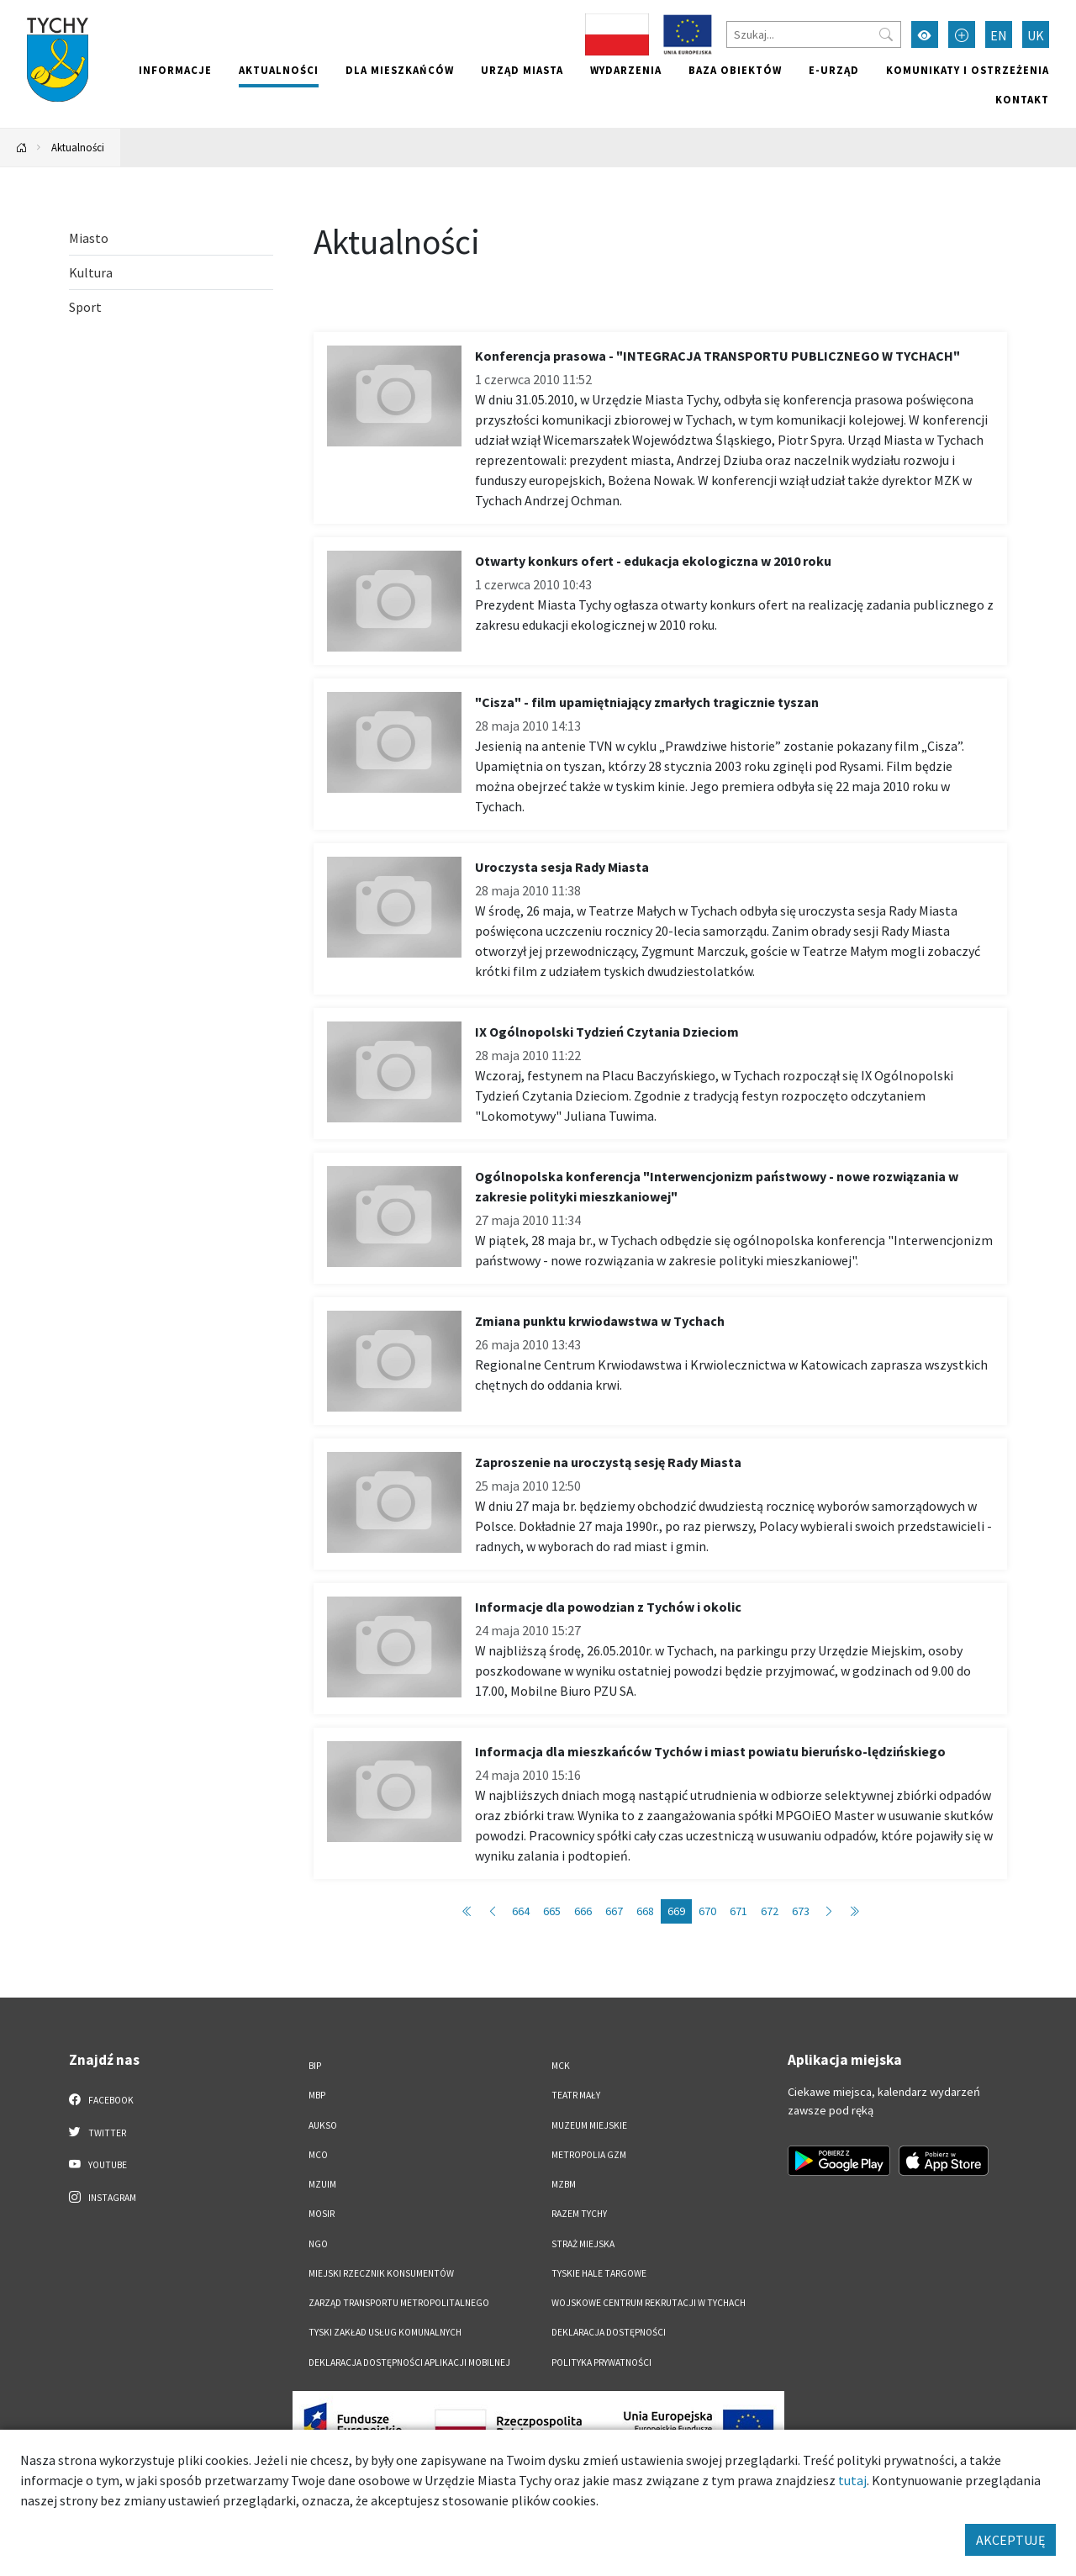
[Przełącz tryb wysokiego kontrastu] (924, 34)
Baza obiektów (735, 70)
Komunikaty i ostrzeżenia (967, 70)
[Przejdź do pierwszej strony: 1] (467, 1911)
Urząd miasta (522, 70)
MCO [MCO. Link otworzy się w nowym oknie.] (318, 2155)
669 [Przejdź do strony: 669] (676, 1911)
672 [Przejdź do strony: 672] (769, 1911)
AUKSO (323, 2125)
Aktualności (279, 70)
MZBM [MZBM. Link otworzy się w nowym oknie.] (563, 2184)
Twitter (97, 2132)
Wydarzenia (626, 70)
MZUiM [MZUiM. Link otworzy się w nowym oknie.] (322, 2184)
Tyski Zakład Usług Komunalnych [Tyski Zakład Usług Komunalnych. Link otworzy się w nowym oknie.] (385, 2332)
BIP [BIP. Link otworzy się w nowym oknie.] (315, 2066)
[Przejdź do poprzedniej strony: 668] (492, 1911)
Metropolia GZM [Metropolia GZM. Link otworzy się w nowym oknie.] (588, 2155)
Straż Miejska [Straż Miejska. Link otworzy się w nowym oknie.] (582, 2244)
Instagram (102, 2196)
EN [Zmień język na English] (998, 35)
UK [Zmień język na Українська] (1035, 35)
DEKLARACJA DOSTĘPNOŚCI (608, 2332)
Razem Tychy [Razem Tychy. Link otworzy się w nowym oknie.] (579, 2214)
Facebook (101, 2099)
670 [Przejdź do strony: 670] (707, 1911)
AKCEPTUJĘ (1010, 2539)
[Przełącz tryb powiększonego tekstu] (961, 34)
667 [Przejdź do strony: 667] (614, 1911)
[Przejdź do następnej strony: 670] (828, 1911)
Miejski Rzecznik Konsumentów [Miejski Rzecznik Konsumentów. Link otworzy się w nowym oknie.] (381, 2273)
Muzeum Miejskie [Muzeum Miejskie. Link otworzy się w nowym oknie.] (589, 2125)
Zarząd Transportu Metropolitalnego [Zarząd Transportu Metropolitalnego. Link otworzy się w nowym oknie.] (399, 2303)
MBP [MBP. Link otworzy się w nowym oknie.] (317, 2095)
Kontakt (1022, 99)
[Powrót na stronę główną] (22, 147)
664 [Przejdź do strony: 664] (521, 1911)
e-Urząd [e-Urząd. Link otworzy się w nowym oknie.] (834, 70)
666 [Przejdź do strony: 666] (583, 1911)
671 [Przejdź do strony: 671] (738, 1911)
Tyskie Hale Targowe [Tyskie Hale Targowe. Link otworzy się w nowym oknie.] (598, 2273)
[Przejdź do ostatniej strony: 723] (854, 1911)
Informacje (175, 70)
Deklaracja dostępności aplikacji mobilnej (409, 2362)
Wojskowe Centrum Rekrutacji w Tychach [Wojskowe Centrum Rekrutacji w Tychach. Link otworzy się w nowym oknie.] (648, 2303)
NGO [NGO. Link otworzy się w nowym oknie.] (318, 2244)
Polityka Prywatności (601, 2362)
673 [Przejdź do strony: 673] (801, 1911)
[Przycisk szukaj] (886, 34)
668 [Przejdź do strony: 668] (645, 1911)
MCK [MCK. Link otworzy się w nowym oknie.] (560, 2066)
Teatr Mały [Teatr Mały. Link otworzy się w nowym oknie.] (575, 2095)
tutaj (852, 2480)
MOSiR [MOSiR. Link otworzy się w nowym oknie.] (322, 2214)
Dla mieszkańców (399, 70)
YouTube (98, 2164)
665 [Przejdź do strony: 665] (552, 1911)
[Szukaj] (813, 34)
